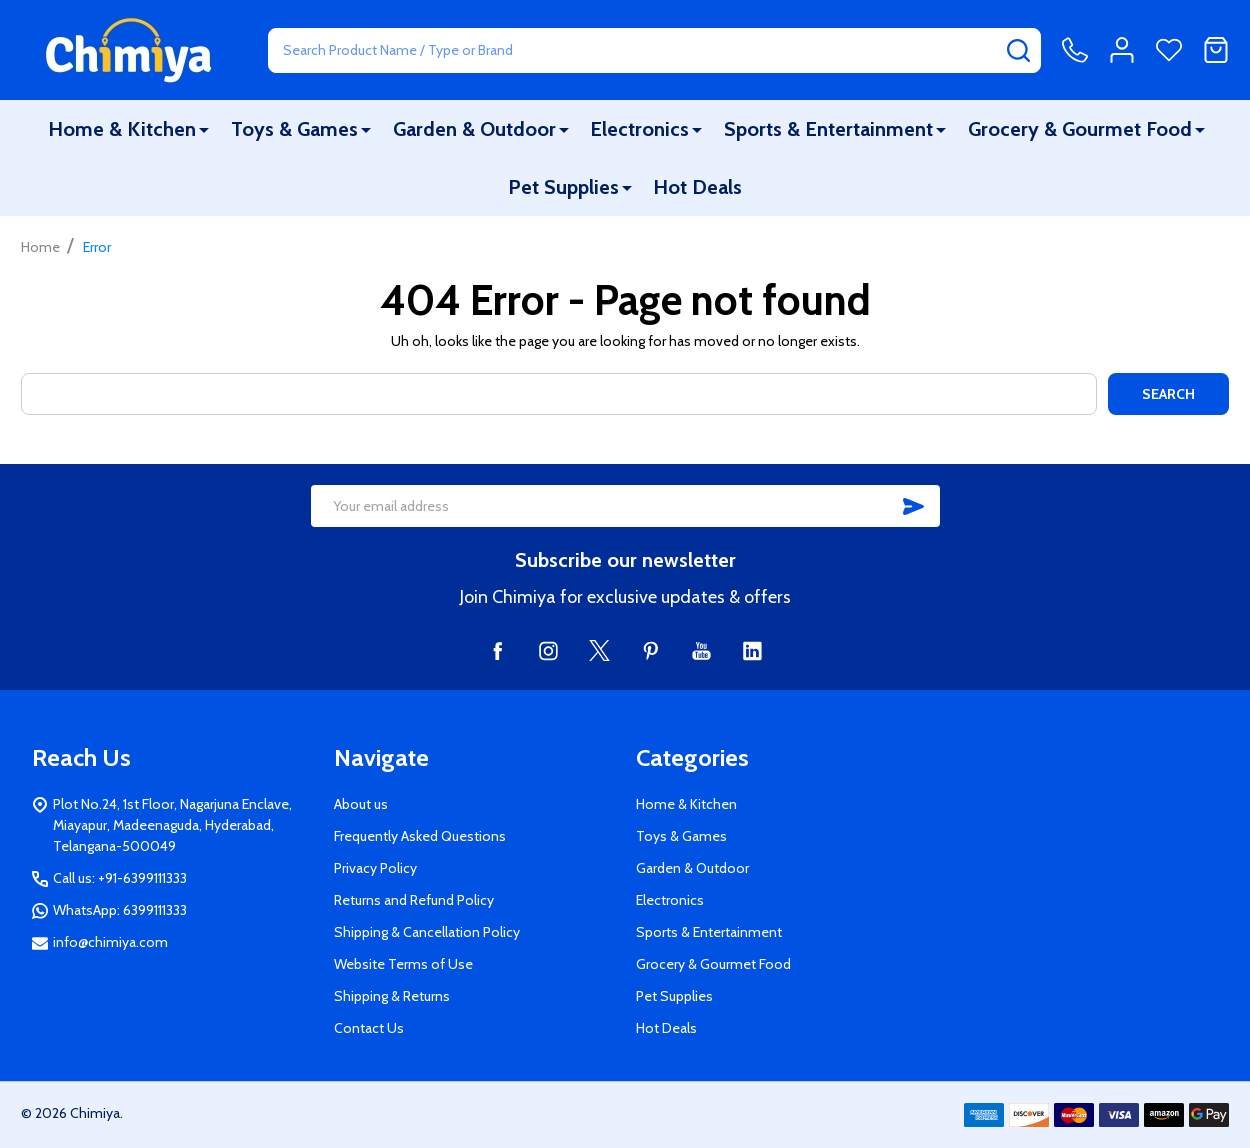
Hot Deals (697, 187)
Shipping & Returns (392, 996)
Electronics (639, 129)
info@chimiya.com (110, 942)
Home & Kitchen (122, 129)
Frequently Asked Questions (420, 836)
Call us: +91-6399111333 (120, 878)
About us (361, 804)
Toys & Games (294, 129)
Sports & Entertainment (828, 129)
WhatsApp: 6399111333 (120, 910)
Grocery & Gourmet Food (1080, 129)
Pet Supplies (563, 187)
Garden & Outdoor (474, 129)
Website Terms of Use (403, 964)
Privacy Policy (375, 868)
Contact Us (369, 1028)
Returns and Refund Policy (414, 900)
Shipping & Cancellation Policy (427, 932)
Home (40, 247)
